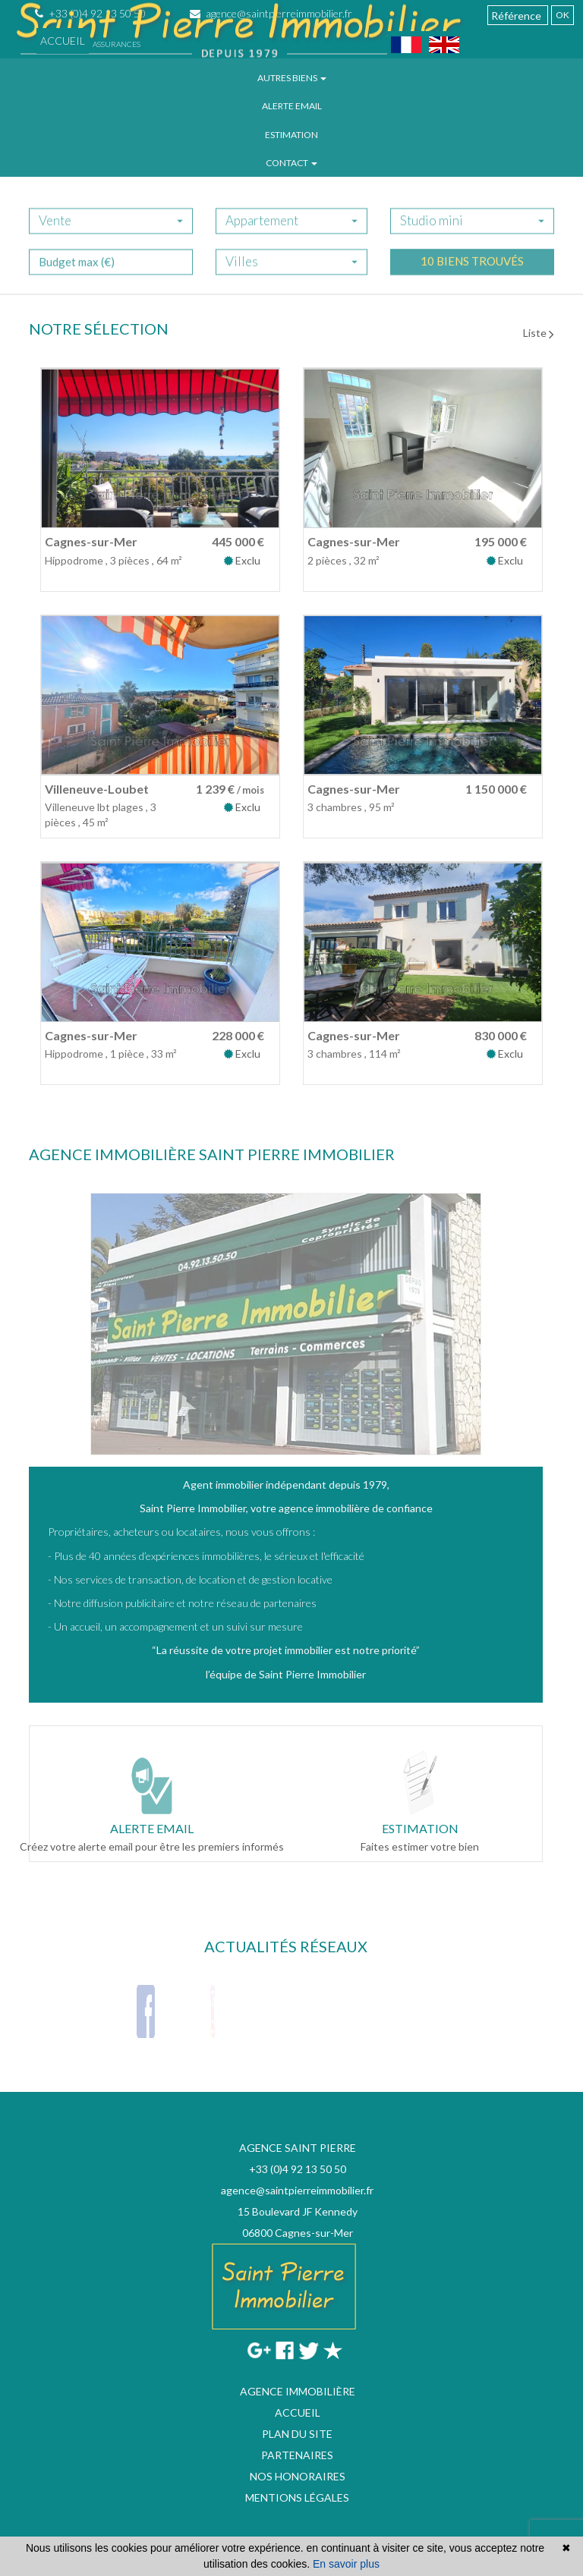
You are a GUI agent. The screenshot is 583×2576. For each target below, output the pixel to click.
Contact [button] (291, 162)
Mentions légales (297, 2497)
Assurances (116, 44)
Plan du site (297, 2433)
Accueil (62, 40)
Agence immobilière (297, 2391)
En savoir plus (346, 2564)
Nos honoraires (297, 2476)
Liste (538, 332)
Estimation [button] (291, 134)
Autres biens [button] (291, 77)
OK (562, 14)
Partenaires (297, 2455)
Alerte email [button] (292, 106)
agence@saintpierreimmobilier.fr (297, 2190)
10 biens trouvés (472, 274)
